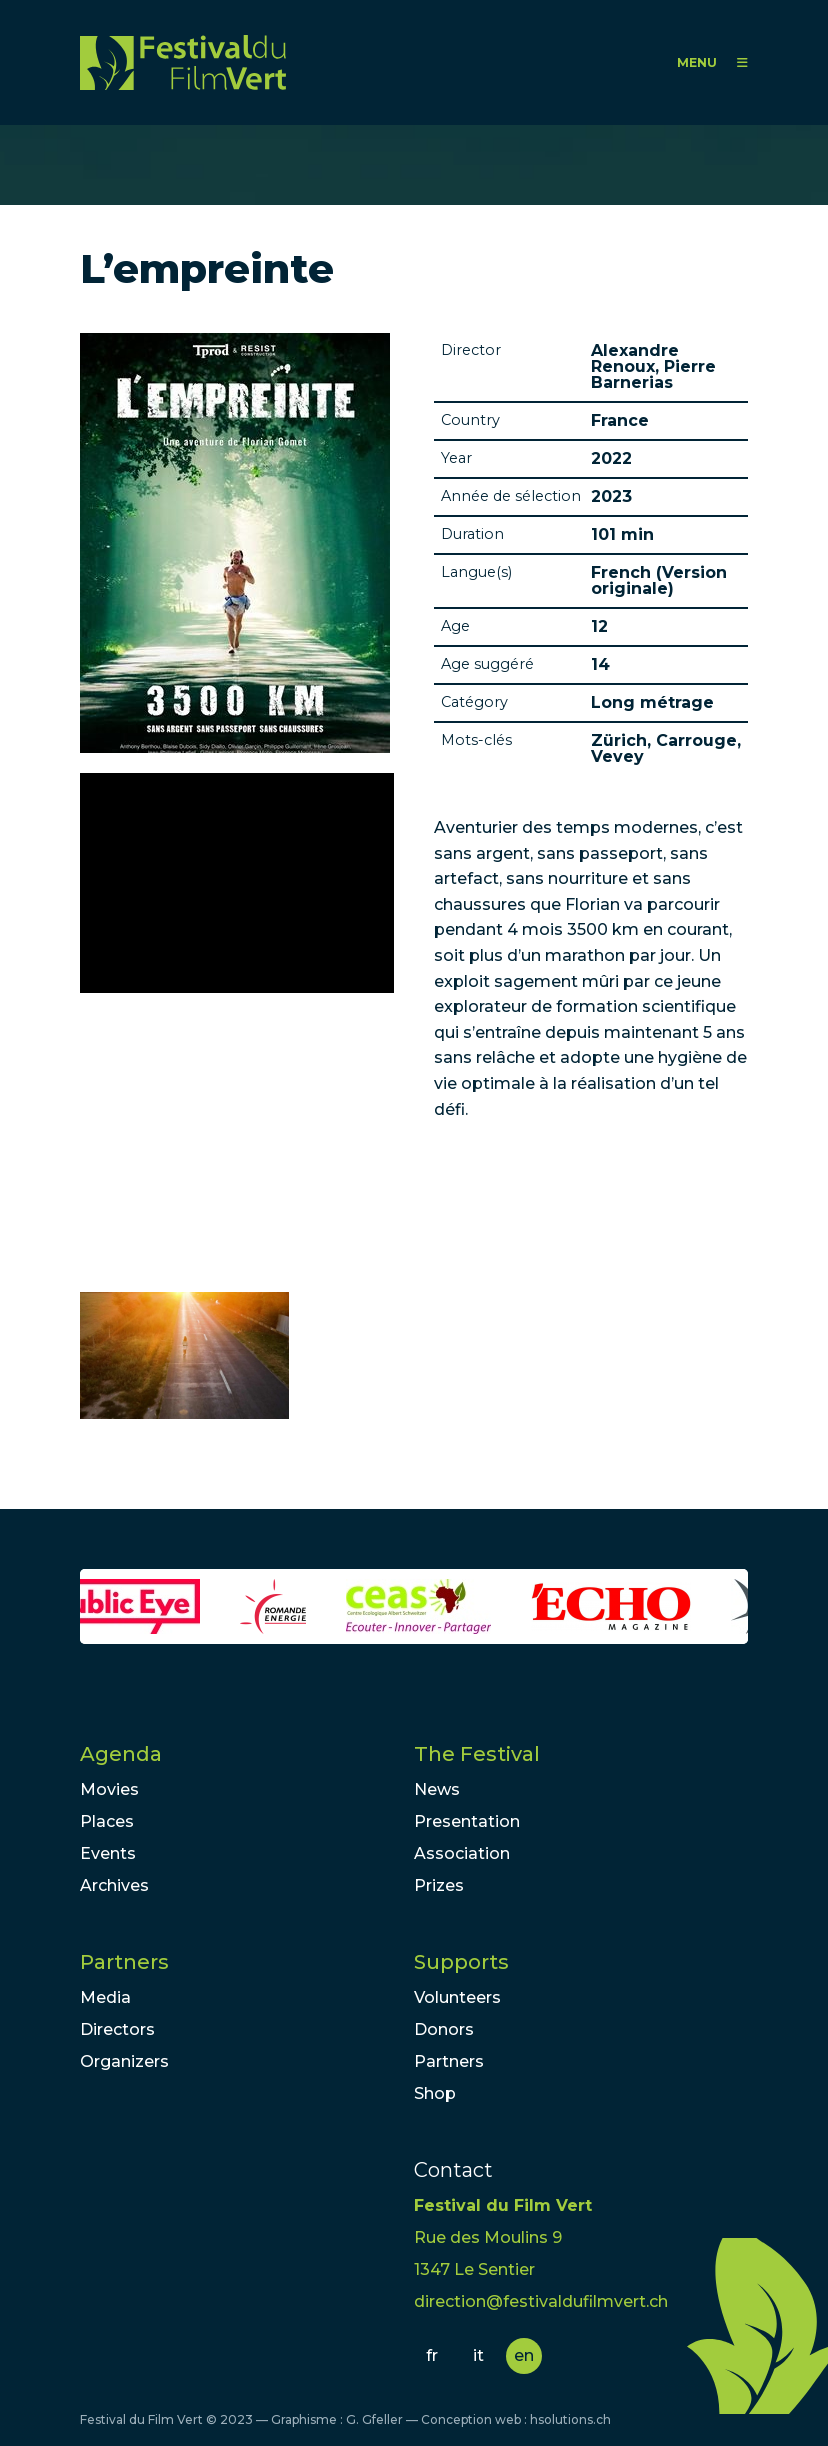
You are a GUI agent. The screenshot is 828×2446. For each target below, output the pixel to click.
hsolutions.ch (570, 2419)
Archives (114, 1885)
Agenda (121, 1754)
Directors (117, 2029)
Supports (461, 1962)
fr (432, 2355)
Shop (435, 2093)
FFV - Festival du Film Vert (183, 62)
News (437, 1789)
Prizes (439, 1885)
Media (105, 1997)
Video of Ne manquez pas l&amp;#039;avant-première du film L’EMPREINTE (237, 883)
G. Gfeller (374, 2419)
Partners (124, 1962)
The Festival (477, 1754)
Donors (444, 2029)
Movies (109, 1789)
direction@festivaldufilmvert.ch (541, 2301)
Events (108, 1853)
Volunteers (457, 1997)
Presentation (467, 1821)
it (478, 2355)
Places (107, 1821)
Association (462, 1853)
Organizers (124, 2061)
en (524, 2355)
